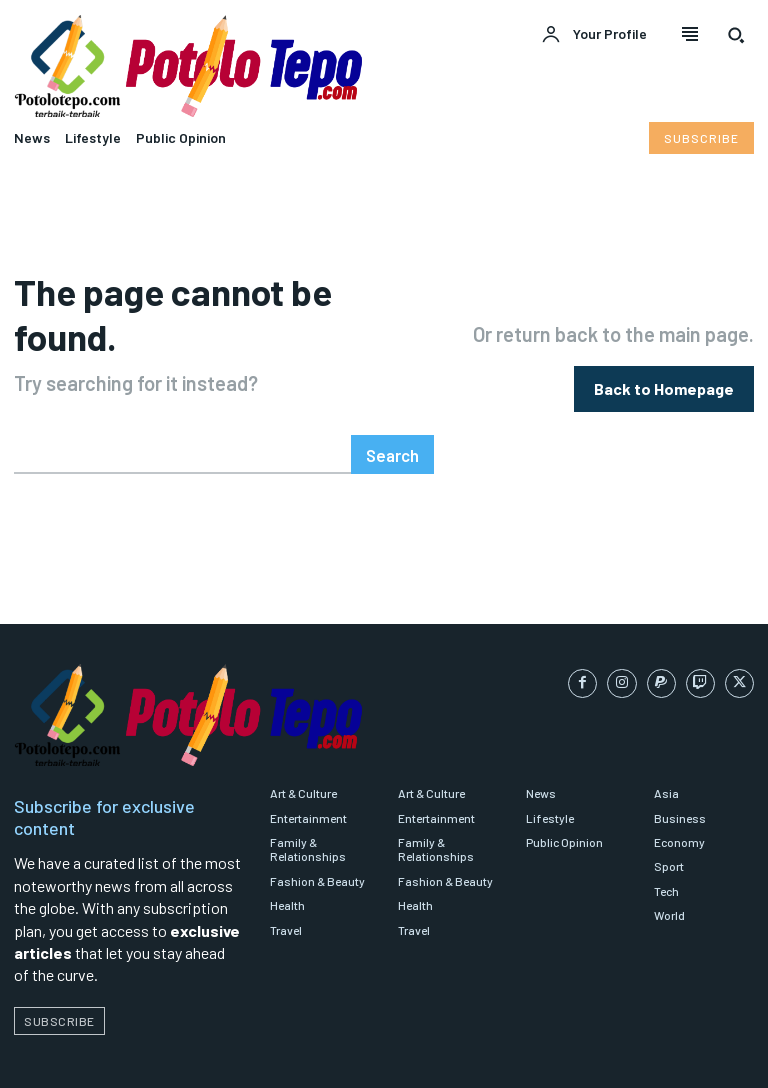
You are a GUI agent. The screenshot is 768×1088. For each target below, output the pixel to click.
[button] (736, 35)
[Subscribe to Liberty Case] (701, 138)
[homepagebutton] (664, 364)
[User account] (594, 35)
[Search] (393, 407)
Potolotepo (112, 1057)
